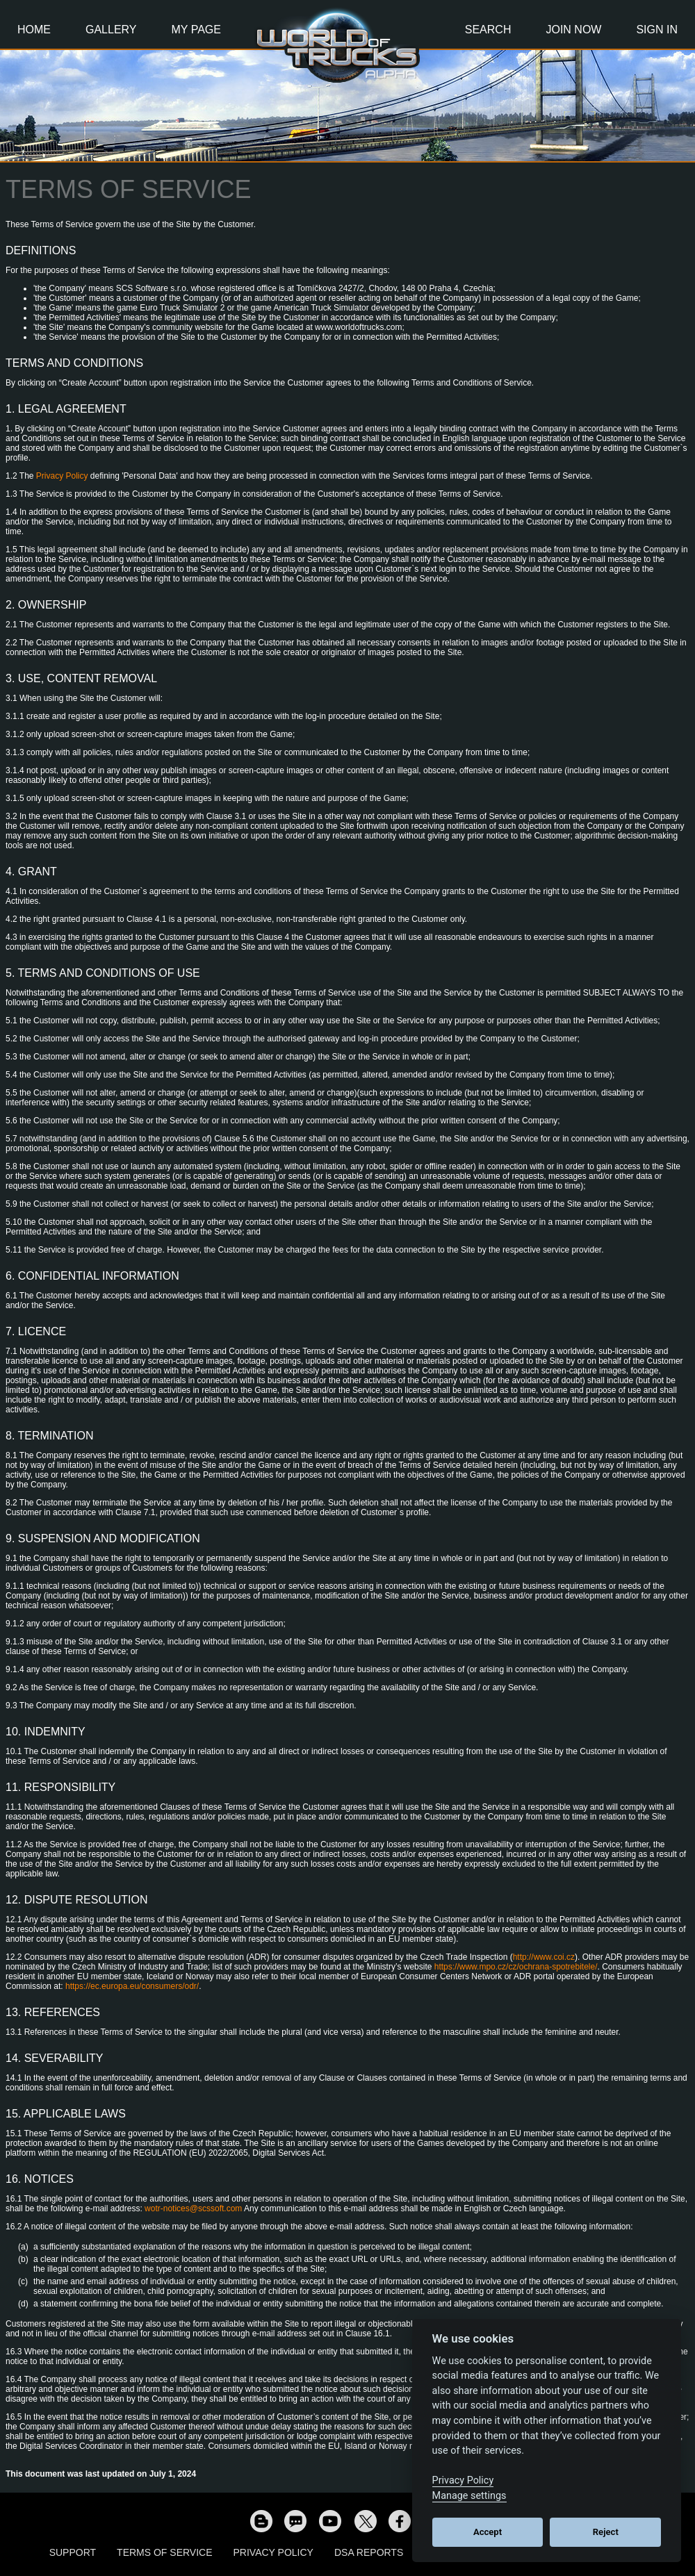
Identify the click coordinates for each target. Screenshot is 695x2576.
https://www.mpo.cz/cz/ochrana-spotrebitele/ (516, 1967)
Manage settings (469, 2496)
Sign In (657, 29)
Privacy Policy (62, 476)
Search (488, 29)
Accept (487, 2532)
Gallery (111, 29)
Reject (606, 2532)
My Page (196, 29)
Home (34, 29)
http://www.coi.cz (544, 1957)
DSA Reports (368, 2552)
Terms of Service (164, 2552)
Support (72, 2552)
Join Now (573, 29)
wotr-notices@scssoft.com (193, 2208)
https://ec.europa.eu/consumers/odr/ (132, 1986)
